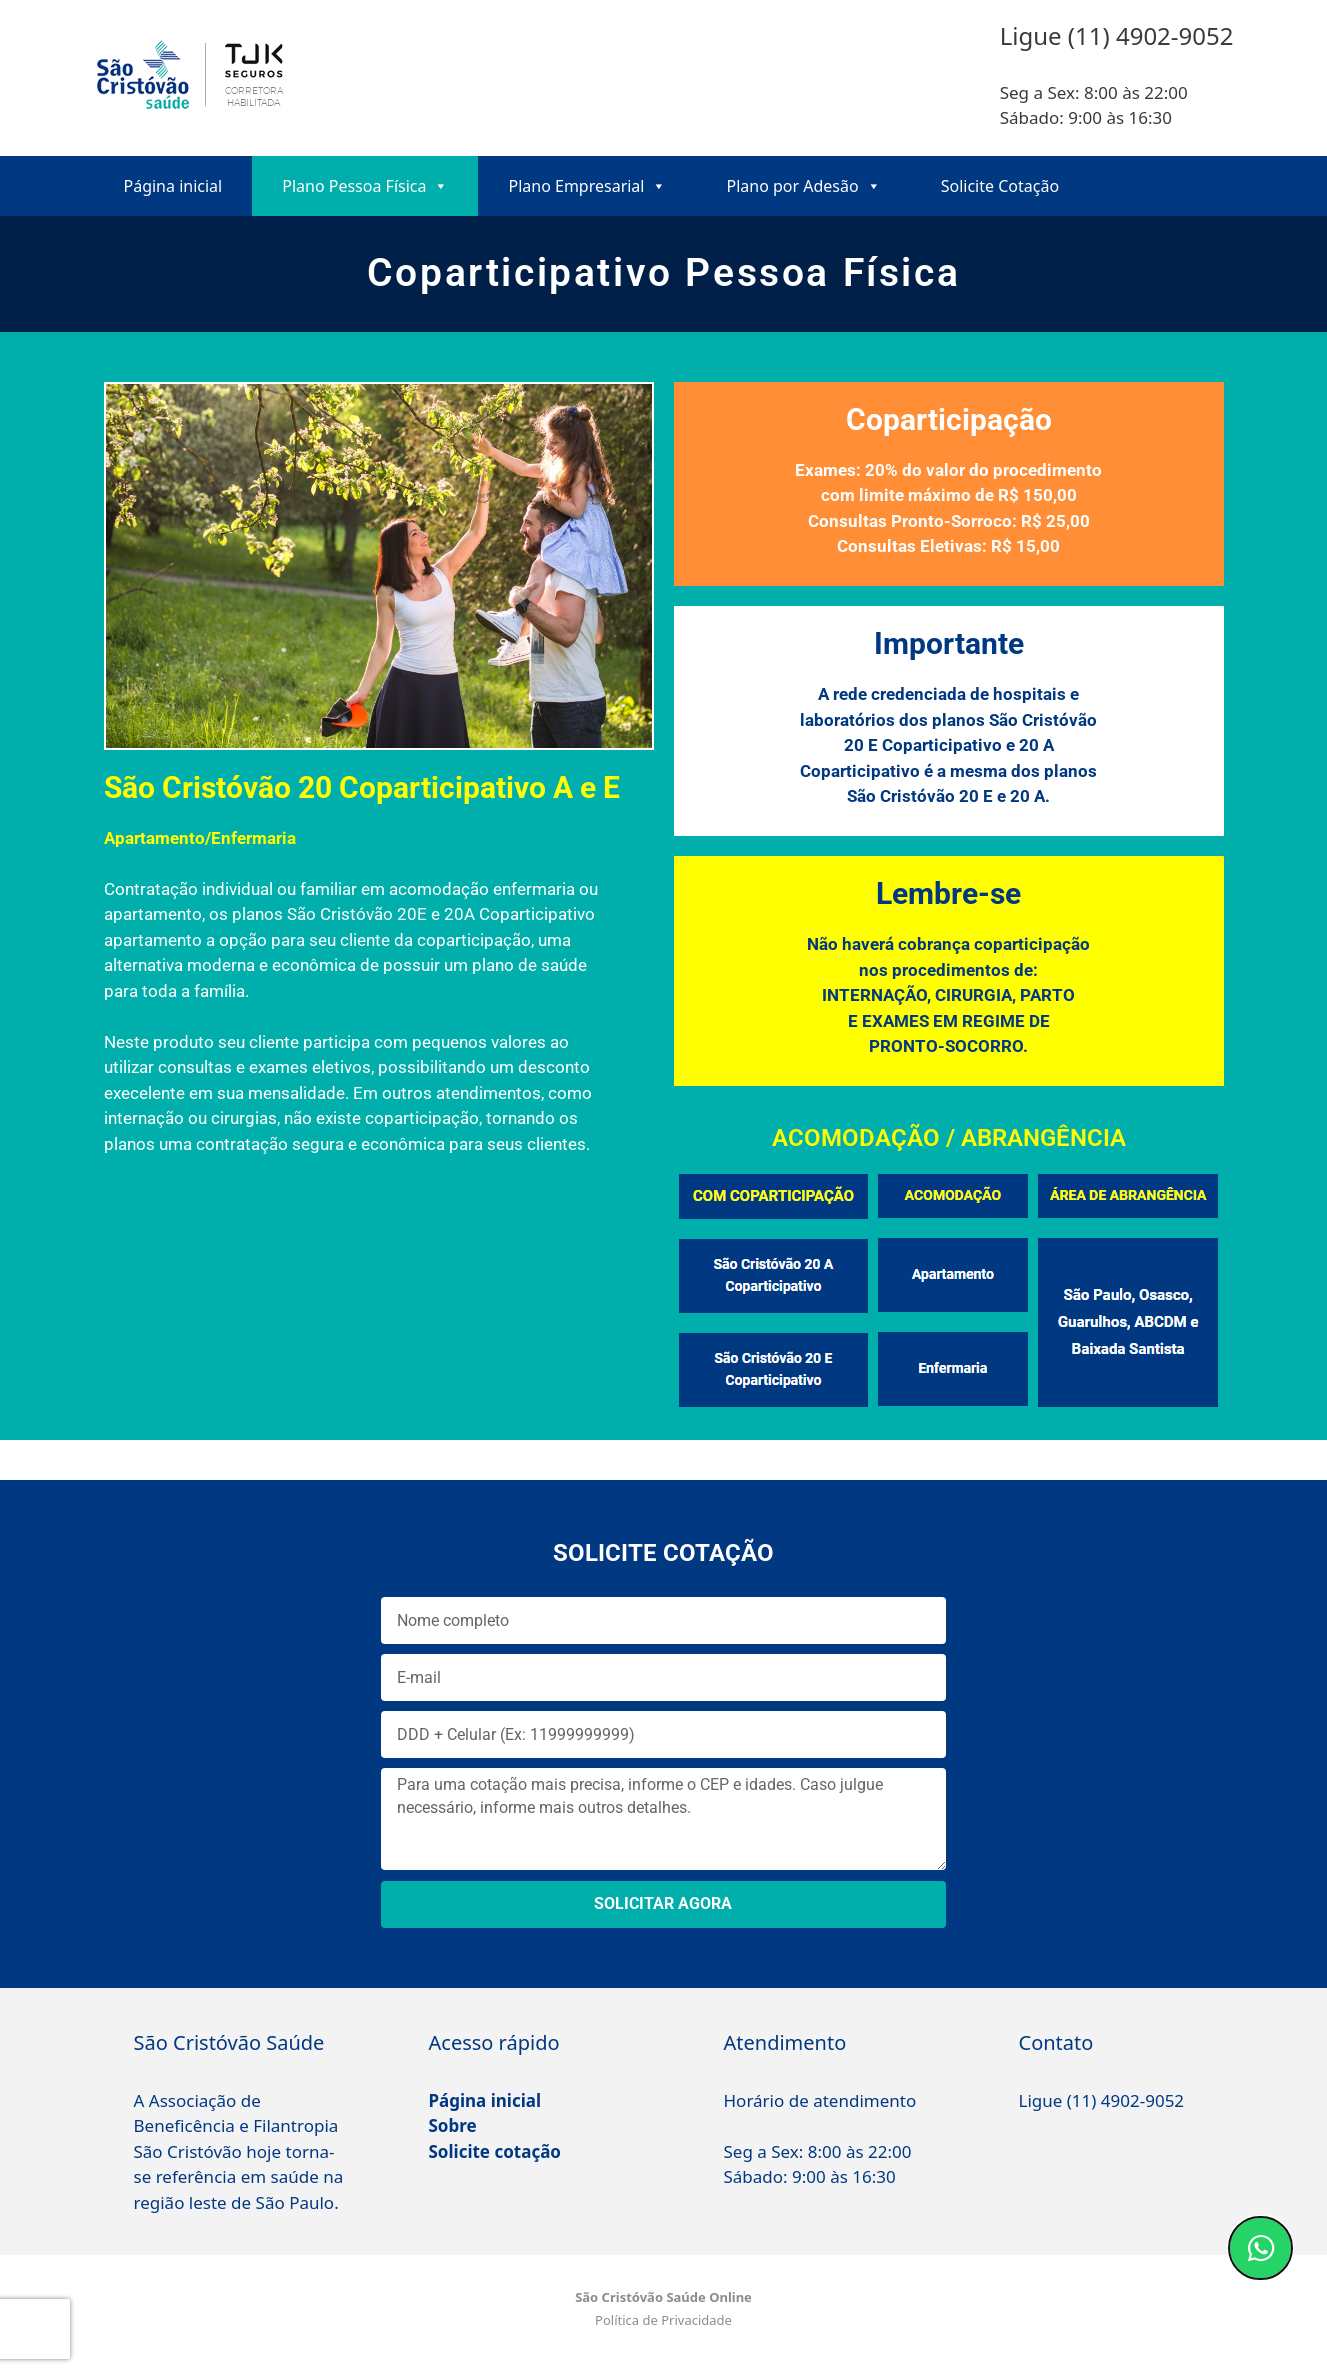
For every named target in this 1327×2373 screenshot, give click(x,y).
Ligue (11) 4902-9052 (1102, 2100)
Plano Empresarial (587, 186)
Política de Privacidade (663, 2320)
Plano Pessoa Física (365, 186)
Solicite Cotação (1000, 186)
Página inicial (173, 186)
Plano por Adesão (803, 186)
